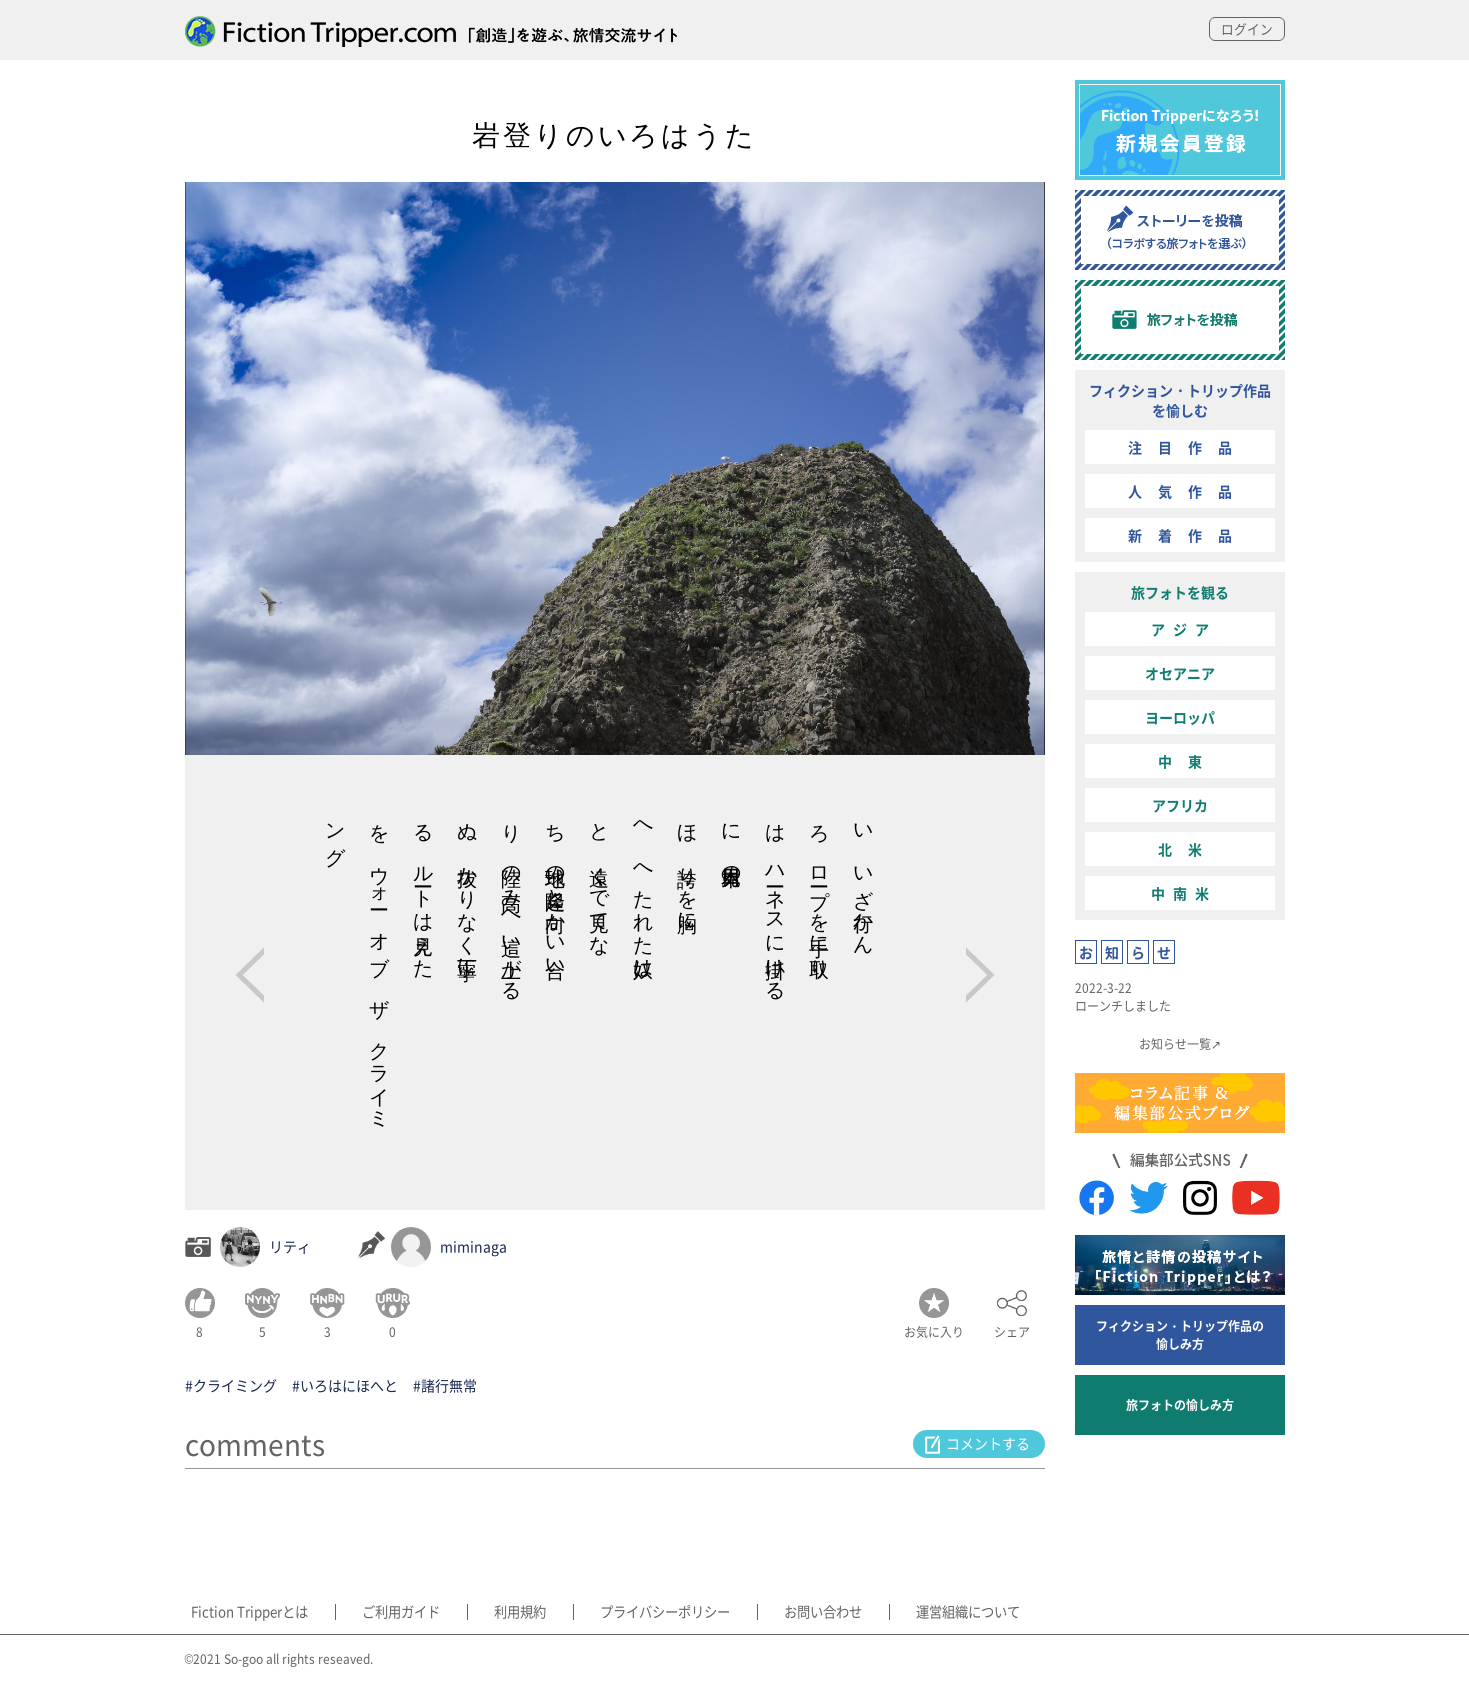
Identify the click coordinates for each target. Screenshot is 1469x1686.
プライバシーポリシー (642, 1612)
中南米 (1184, 893)
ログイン (1244, 29)
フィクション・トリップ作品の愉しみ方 (1180, 1334)
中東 (1188, 761)
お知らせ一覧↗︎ (1180, 1043)
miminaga (473, 1246)
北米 (1188, 849)
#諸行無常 (445, 1385)
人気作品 (1188, 491)
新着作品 (1188, 535)
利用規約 (503, 1612)
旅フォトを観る (1180, 592)
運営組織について (934, 1612)
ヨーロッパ (1180, 717)
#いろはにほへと (345, 1385)
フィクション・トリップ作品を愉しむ (1180, 400)
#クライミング (231, 1385)
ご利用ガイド (392, 1612)
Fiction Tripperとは (247, 1612)
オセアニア (1180, 673)
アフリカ (1180, 805)
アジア (1184, 629)
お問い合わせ (795, 1612)
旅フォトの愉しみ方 (1180, 1404)
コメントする (990, 1444)
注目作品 (1188, 447)
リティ (290, 1246)
